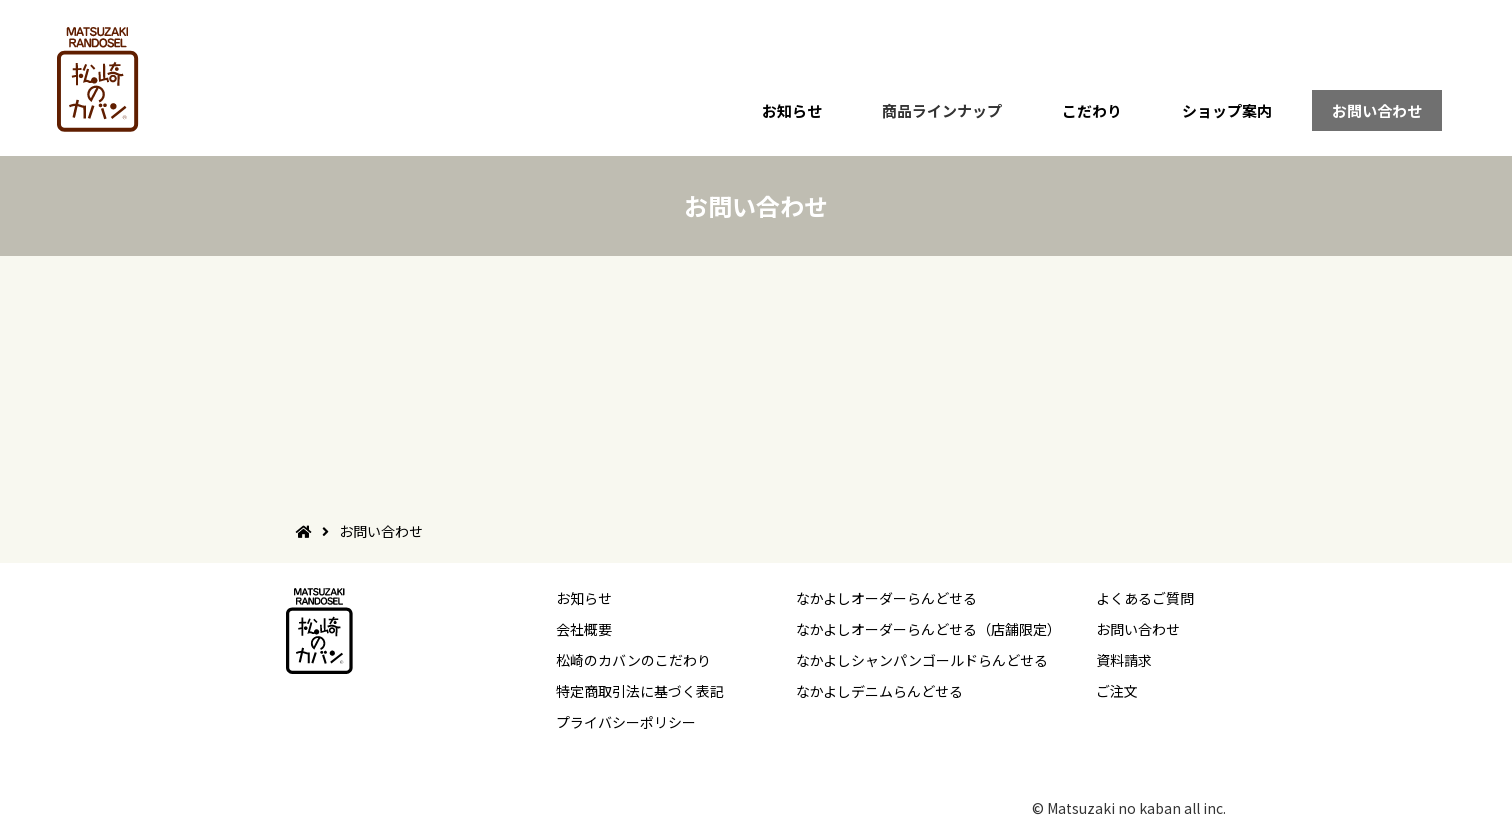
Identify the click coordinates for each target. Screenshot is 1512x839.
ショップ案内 (1227, 110)
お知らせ (792, 110)
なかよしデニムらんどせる (879, 691)
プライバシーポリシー (626, 722)
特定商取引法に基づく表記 (640, 691)
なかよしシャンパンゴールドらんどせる (922, 660)
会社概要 (584, 629)
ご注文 (1117, 691)
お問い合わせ (1377, 110)
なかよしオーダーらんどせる (886, 598)
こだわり (1092, 110)
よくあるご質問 (1145, 598)
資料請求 (1124, 660)
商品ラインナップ (942, 110)
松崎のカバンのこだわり (633, 660)
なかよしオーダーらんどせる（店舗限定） (928, 629)
